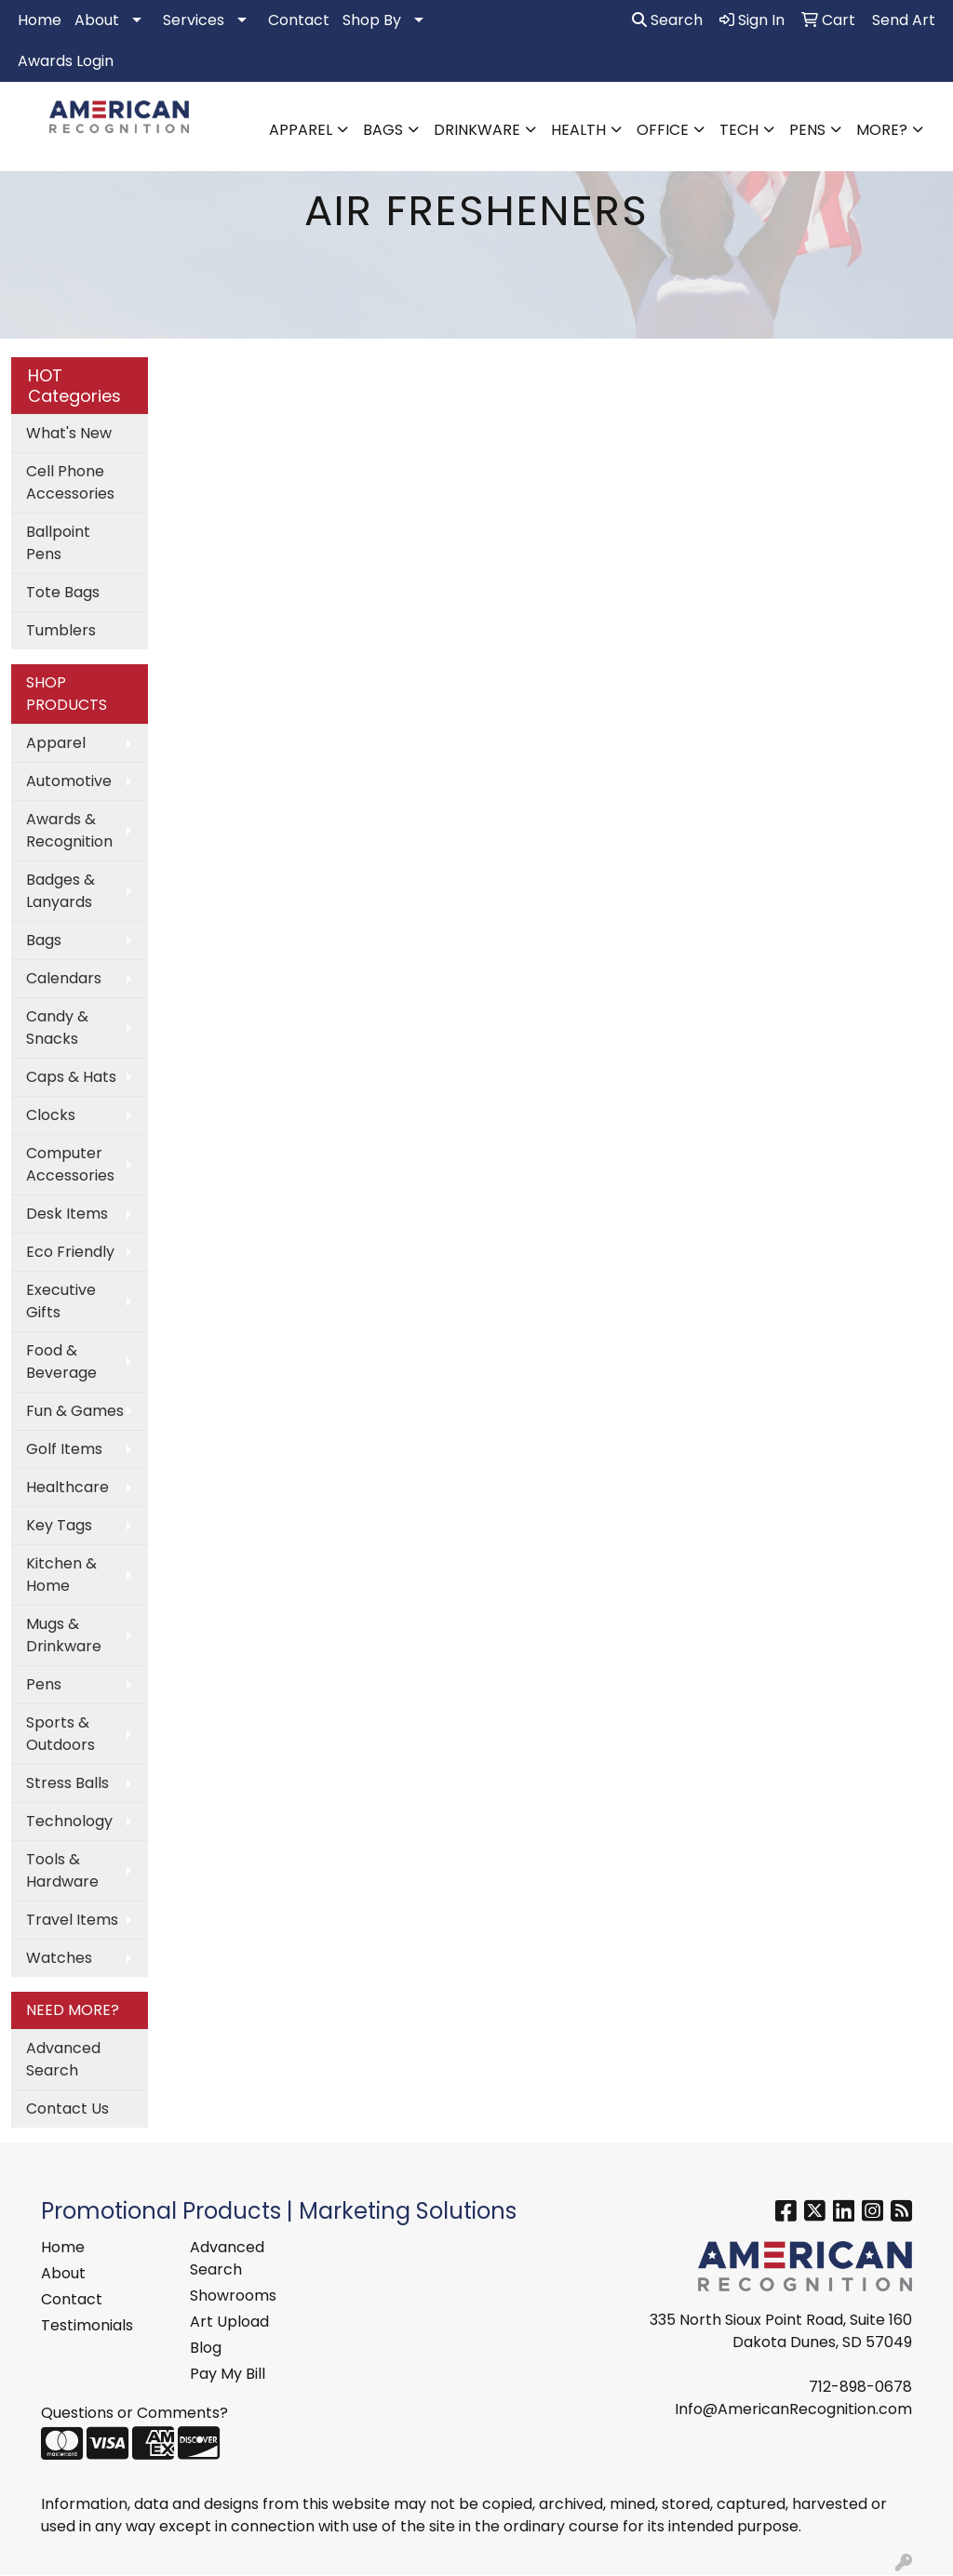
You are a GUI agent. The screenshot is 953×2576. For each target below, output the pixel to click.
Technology (69, 1821)
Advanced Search (63, 2059)
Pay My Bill (227, 2373)
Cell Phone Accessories (70, 482)
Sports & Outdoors (60, 1733)
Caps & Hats (71, 1077)
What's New (69, 433)
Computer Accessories (70, 1164)
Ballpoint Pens (58, 543)
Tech (738, 129)
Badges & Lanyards (60, 891)
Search (667, 20)
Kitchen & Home (61, 1574)
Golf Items (64, 1449)
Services (193, 20)
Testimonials (87, 2325)
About (96, 20)
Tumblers (61, 630)
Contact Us (67, 2108)
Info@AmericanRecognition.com (793, 2409)
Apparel (300, 129)
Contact (298, 20)
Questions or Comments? (134, 2412)
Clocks (50, 1115)
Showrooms (233, 2295)
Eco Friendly (70, 1251)
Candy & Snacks (57, 1027)
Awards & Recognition (69, 830)
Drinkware (477, 129)
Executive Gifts (61, 1301)
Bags (383, 129)
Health (578, 129)
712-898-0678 (860, 2386)
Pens (807, 129)
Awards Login (66, 61)
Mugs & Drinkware (63, 1635)
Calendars (63, 978)
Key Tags (59, 1525)
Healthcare (67, 1487)
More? (881, 129)
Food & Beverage (61, 1361)
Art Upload (229, 2321)
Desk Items (67, 1213)
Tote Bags (63, 592)
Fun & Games (75, 1410)
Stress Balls (67, 1783)
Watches (59, 1958)
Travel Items (72, 1919)
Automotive (69, 781)
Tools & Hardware (62, 1870)
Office (663, 129)
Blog (205, 2347)
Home (39, 20)
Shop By (371, 20)
